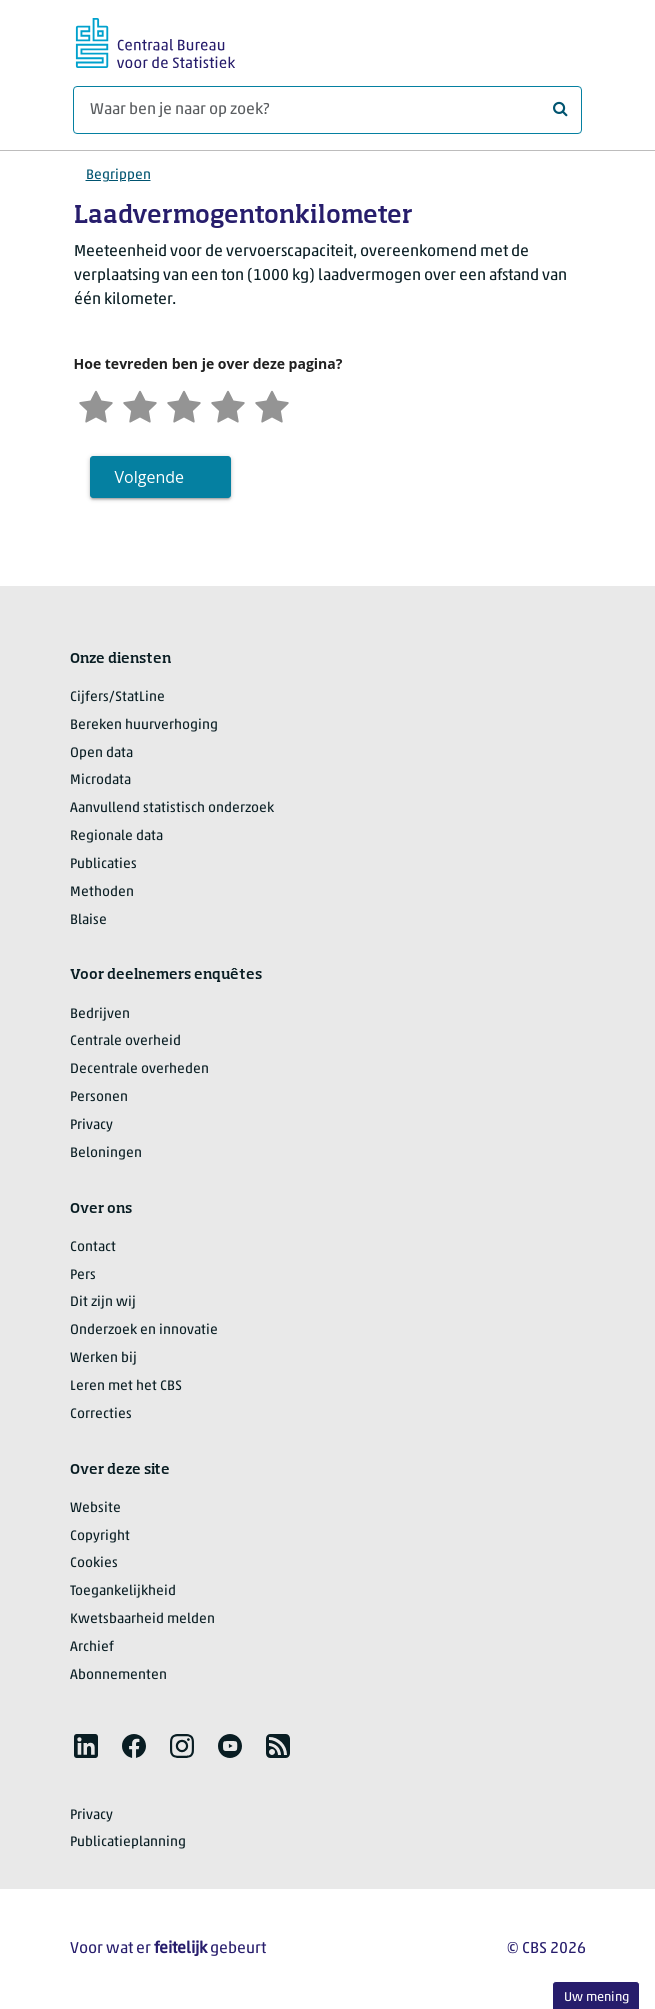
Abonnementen (118, 1675)
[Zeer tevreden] (272, 404)
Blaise (88, 920)
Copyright (100, 1536)
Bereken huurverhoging (144, 725)
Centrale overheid (125, 1041)
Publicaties (103, 864)
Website (95, 1508)
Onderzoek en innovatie (144, 1330)
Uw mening (596, 1997)
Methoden (102, 892)
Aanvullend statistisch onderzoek (172, 808)
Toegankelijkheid (123, 1591)
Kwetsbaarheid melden (142, 1619)
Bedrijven (100, 1014)
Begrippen (118, 175)
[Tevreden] (228, 404)
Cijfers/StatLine (117, 697)
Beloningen (106, 1153)
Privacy (91, 1125)
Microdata (100, 780)
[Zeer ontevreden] (96, 404)
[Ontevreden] (140, 404)
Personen (99, 1097)
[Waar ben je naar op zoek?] (327, 110)
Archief (92, 1647)
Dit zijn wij (103, 1302)
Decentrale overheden (139, 1069)
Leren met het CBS (126, 1386)
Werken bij (103, 1358)
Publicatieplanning (128, 1842)
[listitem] (86, 1746)
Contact (93, 1247)
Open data (101, 753)
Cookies (94, 1563)
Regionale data (116, 836)
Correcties (101, 1414)
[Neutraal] (184, 404)
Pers (83, 1275)
